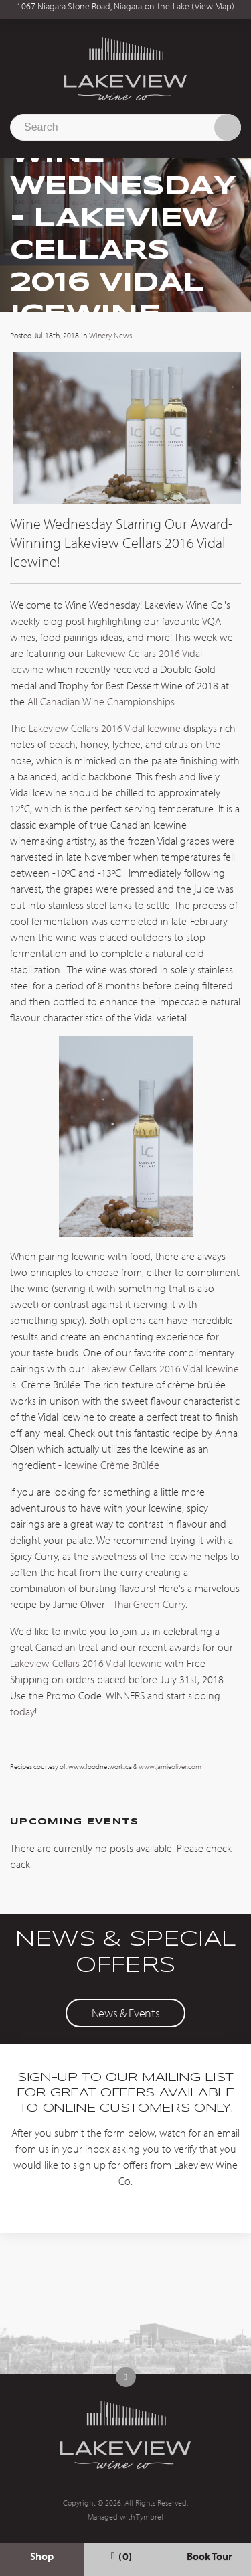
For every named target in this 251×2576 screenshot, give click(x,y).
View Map (213, 6)
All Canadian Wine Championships (101, 701)
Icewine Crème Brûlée (111, 1465)
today (22, 1711)
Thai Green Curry (149, 1604)
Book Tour (209, 2556)
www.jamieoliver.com (170, 1766)
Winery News (110, 335)
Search (227, 127)
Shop (42, 2556)
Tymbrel (149, 2517)
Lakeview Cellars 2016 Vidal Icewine (105, 728)
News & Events (125, 2013)
